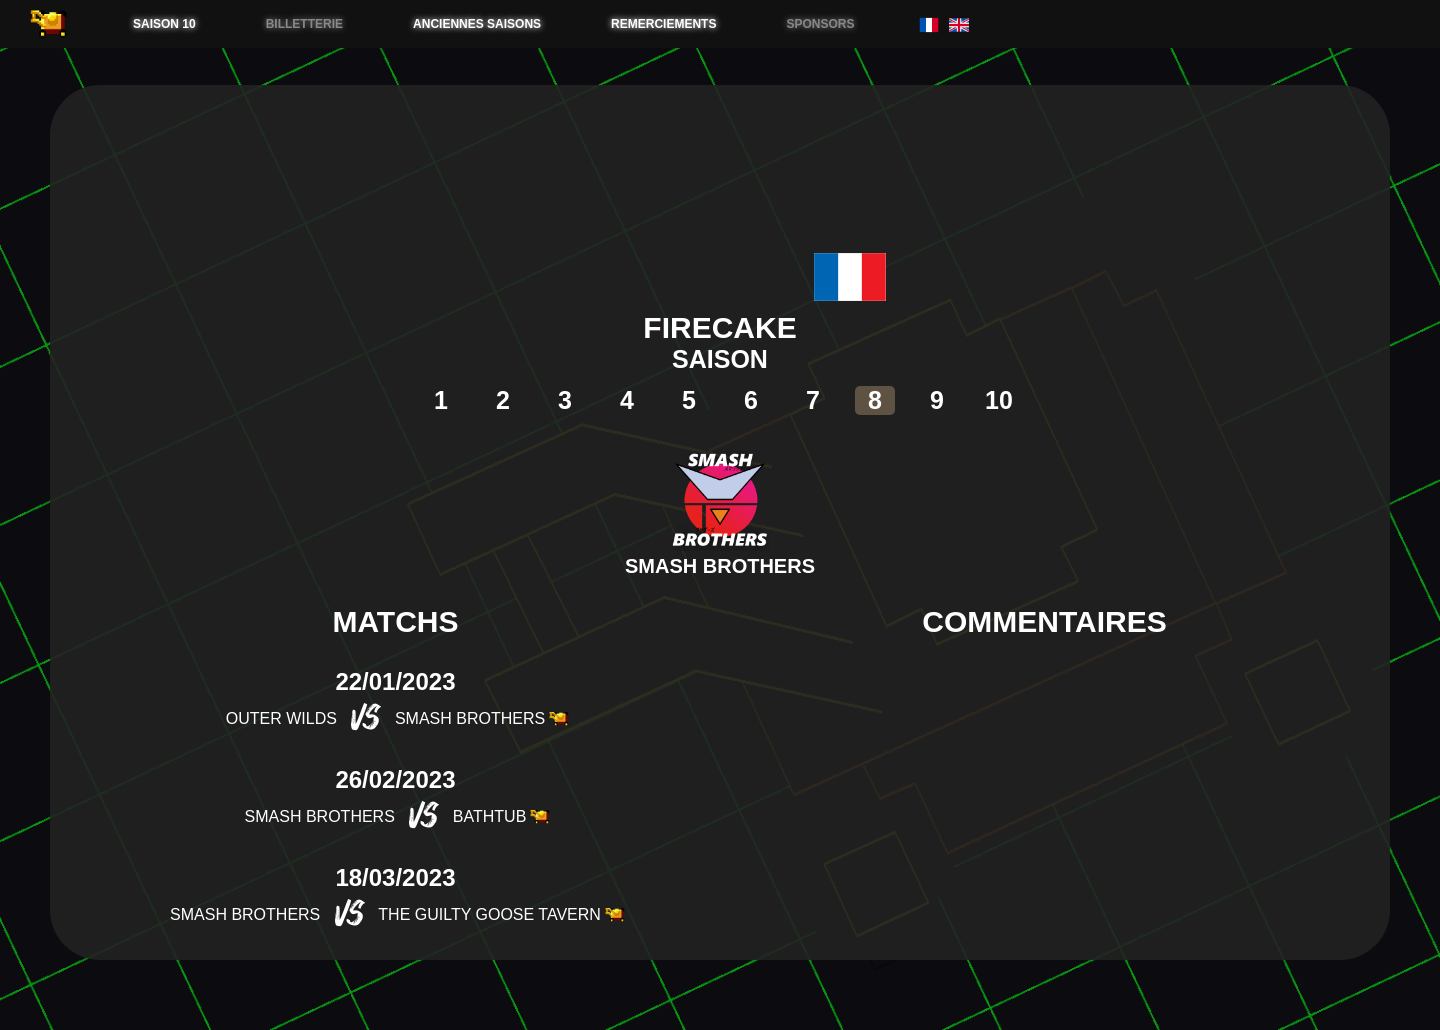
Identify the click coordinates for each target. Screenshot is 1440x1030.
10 (999, 400)
